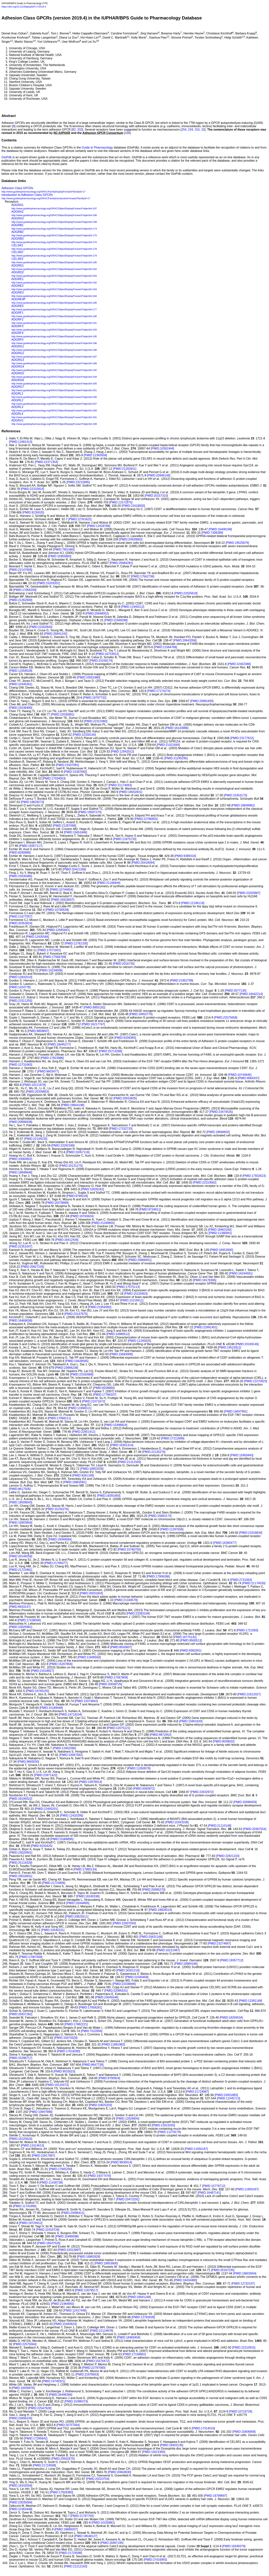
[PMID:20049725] (110, 1684)
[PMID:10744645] (240, 1074)
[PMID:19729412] (30, 2223)
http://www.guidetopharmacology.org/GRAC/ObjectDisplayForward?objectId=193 (54, 329)
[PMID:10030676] (23, 2388)
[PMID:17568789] (54, 956)
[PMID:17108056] (29, 1620)
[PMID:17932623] (254, 1175)
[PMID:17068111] (59, 1418)
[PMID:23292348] (63, 1145)
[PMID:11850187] (247, 2189)
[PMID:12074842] (86, 1701)
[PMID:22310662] (204, 1182)
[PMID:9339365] (125, 1037)
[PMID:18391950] (108, 1495)
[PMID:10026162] (92, 1189)
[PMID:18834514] (160, 1909)
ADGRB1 (17, 225)
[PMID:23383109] (138, 1613)
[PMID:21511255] (20, 1000)
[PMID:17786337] (104, 1394)
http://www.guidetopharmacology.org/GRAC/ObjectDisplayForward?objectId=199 (54, 222)
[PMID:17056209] (24, 589)
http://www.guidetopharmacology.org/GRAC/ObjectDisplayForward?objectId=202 (54, 269)
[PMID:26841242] (55, 633)
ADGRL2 (17, 400)
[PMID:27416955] (155, 2559)
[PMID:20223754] (97, 2478)
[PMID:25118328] (20, 1862)
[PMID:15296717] (20, 2058)
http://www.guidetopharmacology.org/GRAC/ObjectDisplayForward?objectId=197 (54, 208)
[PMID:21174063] (120, 785)
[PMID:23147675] (76, 1313)
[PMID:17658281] (90, 2007)
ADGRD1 (17, 265)
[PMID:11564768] (165, 647)
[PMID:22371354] (46, 462)
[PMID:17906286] (158, 1576)
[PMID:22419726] (47, 2229)
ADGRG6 (17, 380)
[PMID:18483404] (128, 2337)
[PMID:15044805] (77, 1903)
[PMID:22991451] (205, 1327)
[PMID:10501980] (88, 677)
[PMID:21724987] (197, 2091)
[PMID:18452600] (221, 1249)
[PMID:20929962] (131, 539)
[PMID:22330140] (84, 734)
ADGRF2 (17, 319)
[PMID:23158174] (101, 660)
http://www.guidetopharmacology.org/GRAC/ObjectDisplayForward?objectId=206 (54, 397)
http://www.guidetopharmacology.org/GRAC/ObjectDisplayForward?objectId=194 (54, 376)
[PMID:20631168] (151, 1936)
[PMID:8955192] (94, 1007)
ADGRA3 (17, 218)
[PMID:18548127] (86, 2536)
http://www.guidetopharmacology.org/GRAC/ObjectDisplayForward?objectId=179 (54, 255)
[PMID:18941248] (139, 2297)
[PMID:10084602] (20, 1159)
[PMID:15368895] (62, 1839)
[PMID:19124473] (57, 2084)
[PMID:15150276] (57, 1509)
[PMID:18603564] (244, 2273)
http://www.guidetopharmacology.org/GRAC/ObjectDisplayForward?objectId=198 (54, 215)
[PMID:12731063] (20, 1064)
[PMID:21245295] (176, 758)
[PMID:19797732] (94, 697)
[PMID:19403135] (171, 2445)
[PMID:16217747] (93, 1024)
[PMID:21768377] (56, 1563)
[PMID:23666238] (66, 1367)
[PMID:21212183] (75, 2566)
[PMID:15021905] (153, 2451)
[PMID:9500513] (191, 1640)
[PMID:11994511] (80, 1408)
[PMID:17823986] (52, 1058)
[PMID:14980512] (118, 1334)
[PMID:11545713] (228, 2098)
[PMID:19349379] (233, 2546)
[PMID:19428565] (77, 1361)
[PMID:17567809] (116, 1677)
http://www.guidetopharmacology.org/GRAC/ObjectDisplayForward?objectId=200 (54, 383)
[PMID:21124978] (101, 2330)
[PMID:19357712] (231, 1960)
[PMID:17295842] (35, 2438)
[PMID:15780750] (129, 1549)
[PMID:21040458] (137, 1977)
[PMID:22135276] (154, 1451)
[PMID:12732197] (243, 2283)
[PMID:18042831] (130, 792)
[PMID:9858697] (38, 1031)
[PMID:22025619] (186, 593)
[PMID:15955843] (241, 1455)
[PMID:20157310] (156, 495)
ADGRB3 (17, 238)
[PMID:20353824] (20, 923)
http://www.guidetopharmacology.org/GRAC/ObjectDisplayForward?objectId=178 (54, 248)
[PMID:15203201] (48, 583)
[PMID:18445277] (59, 1044)
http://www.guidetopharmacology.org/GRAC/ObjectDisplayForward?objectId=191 (54, 323)
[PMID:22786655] (146, 818)
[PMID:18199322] (20, 1798)
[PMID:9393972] (144, 1788)
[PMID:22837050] (124, 1923)
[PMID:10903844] (20, 1522)
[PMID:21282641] (124, 468)
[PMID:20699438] (20, 1121)
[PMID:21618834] (250, 1532)
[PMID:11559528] (20, 670)
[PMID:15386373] (76, 2401)
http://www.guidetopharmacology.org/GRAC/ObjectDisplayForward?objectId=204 (54, 275)
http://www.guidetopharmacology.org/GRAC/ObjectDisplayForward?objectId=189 (54, 424)
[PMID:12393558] (95, 455)
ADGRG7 (17, 386)
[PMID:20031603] (91, 1593)
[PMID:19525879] (237, 542)
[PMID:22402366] (239, 664)
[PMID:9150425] (41, 1845)
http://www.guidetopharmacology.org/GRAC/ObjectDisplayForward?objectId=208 (54, 410)
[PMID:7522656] (91, 2031)
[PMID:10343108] (177, 1822)
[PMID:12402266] (64, 1748)
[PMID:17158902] (134, 2354)
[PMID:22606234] (20, 2418)
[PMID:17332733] (120, 1128)
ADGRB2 (17, 231)
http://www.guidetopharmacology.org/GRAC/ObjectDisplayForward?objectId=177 (54, 309)
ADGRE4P (18, 299)
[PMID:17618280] (68, 2051)
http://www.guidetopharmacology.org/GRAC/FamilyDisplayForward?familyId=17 (43, 191)
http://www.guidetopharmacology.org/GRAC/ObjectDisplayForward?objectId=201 (54, 390)
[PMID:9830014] (121, 2162)
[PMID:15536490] (20, 707)
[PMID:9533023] (64, 2071)
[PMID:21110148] (219, 1825)
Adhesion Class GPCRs (17, 188)
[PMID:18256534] (231, 2017)
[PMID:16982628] (88, 2256)
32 (203, 129)
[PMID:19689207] (66, 2529)
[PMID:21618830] (133, 505)
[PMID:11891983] (113, 2044)
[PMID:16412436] (66, 1239)
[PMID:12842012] (122, 751)
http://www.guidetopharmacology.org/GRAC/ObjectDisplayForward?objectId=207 (54, 403)
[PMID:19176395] (204, 1280)
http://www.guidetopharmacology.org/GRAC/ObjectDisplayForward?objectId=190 (54, 316)
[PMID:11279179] (169, 2132)
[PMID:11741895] (24, 2206)
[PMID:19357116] (78, 1152)
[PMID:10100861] (103, 2522)
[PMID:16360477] (224, 1542)
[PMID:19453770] (141, 1014)
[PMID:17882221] (76, 2024)
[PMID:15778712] (213, 2185)
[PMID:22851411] (83, 1431)
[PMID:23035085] (20, 876)
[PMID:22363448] (20, 2509)
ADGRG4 (17, 366)
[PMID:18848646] (20, 1172)
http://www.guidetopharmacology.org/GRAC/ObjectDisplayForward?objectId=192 (54, 370)
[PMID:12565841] (58, 930)
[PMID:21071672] (93, 1401)
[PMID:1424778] (20, 987)
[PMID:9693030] (28, 1761)
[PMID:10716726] (240, 2411)
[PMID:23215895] (78, 482)
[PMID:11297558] (171, 1529)
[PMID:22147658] (20, 569)
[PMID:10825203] (100, 2105)
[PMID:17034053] (54, 778)
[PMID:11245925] (139, 1340)
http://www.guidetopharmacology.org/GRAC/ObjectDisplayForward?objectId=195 (54, 336)
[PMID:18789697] (215, 2495)
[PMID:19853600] (106, 2263)
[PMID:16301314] (121, 1445)
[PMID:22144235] (35, 1138)
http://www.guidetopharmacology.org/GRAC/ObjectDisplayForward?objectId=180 (54, 262)
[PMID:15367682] (75, 771)
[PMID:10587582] (71, 1754)
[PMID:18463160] (219, 1229)
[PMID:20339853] (37, 1091)
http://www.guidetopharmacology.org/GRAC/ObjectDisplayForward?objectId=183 (54, 289)
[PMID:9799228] (77, 1196)
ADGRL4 (17, 413)
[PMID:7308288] (212, 532)
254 (183, 129)
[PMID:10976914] (90, 1781)
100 (127, 132)
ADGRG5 (17, 373)
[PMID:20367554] (254, 1829)
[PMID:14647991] (235, 1411)
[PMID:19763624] (82, 1216)
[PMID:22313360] (95, 721)
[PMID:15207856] (60, 1664)
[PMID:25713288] (110, 1051)
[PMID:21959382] (99, 1307)
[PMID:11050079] (139, 1768)
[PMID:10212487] (168, 1950)
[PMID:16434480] (185, 2280)
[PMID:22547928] (39, 2408)
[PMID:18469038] (20, 1320)
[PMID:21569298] (116, 620)
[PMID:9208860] (104, 1387)
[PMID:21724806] (53, 1882)
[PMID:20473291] (128, 2199)
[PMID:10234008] (51, 970)
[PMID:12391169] (250, 2000)
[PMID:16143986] (176, 728)
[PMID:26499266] (60, 2394)
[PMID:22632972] (202, 1792)
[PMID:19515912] (229, 1347)
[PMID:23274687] (219, 1943)
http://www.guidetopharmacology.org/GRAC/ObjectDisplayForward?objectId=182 (54, 282)
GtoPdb (6, 157)
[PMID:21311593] (129, 1462)
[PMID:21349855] (103, 1222)
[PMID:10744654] (61, 889)
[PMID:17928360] (61, 2492)
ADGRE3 (17, 292)
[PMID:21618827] (42, 1670)
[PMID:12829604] (127, 2118)
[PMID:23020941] (20, 1852)
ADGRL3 (17, 407)
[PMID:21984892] (62, 2303)
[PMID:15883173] (159, 1515)
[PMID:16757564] (68, 2425)
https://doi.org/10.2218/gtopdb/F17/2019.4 (23, 6)
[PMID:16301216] (128, 1970)
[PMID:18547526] (48, 2243)
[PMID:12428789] (98, 526)
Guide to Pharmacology (97, 147)
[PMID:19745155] (37, 1691)
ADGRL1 (17, 393)
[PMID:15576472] (98, 2361)
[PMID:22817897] (43, 2155)
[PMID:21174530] (253, 1583)
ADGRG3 (17, 359)
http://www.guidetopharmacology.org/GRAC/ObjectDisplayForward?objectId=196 (54, 343)
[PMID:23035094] (20, 2502)
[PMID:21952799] (181, 980)
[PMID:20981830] (202, 701)
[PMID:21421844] (168, 744)
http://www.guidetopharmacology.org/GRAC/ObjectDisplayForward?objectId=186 (54, 349)
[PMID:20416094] (143, 862)
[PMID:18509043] (20, 1502)
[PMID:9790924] (109, 2078)
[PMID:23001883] (226, 2095)
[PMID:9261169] (83, 1475)
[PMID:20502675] (63, 2458)
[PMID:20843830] (119, 2472)
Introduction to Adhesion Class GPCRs (27, 194)
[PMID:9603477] (48, 1071)
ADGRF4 (17, 332)
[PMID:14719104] (70, 1714)
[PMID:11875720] (125, 839)
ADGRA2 (17, 211)
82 (74, 129)
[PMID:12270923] (255, 1381)
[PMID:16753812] (107, 653)
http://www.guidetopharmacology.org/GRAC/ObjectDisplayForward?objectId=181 (54, 417)
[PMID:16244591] (241, 1273)
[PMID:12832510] (20, 977)
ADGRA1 (17, 205)
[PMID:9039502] (224, 1741)
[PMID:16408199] (220, 529)
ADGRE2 (17, 285)
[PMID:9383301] (190, 1650)
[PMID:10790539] (57, 909)
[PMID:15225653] (136, 1293)
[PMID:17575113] (128, 1286)
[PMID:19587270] (90, 812)
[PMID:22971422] (45, 1775)
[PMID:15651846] (75, 832)
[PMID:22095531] (116, 1990)
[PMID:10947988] (40, 2111)
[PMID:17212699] (172, 1438)
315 (197, 129)
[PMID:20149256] (20, 1556)
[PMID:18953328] (92, 1468)
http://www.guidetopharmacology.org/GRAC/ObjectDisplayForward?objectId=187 (54, 356)
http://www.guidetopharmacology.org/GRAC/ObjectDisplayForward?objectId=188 (54, 363)
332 (79, 129)
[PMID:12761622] (80, 519)
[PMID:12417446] (75, 2310)
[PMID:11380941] (220, 1233)
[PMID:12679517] (86, 2290)
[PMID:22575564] (24, 2344)
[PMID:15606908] (244, 2431)
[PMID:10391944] (162, 448)
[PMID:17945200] (60, 2169)
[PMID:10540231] (53, 1930)
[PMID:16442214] (251, 994)
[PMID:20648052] (97, 613)
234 (190, 129)
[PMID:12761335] (76, 943)
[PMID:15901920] (190, 1721)
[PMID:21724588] (44, 2465)
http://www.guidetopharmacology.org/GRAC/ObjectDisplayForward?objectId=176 (54, 242)
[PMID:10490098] (67, 2236)
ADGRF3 (17, 326)
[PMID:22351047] (20, 1246)
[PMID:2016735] (123, 963)
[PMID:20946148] (158, 475)
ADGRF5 (17, 339)
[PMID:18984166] (186, 1963)
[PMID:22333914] (32, 488)
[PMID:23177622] (242, 738)
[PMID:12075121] (118, 1728)
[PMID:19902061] (74, 1482)
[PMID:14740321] (53, 2381)
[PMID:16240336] (88, 1896)
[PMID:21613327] (249, 1694)
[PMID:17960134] (85, 1869)
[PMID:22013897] (69, 2249)
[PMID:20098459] (245, 1802)
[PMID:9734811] (150, 1209)
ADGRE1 (17, 279)
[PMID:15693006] (121, 1354)
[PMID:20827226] (32, 1266)
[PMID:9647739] (92, 2064)
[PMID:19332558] (20, 2485)
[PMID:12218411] (131, 1300)
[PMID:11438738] (51, 2182)
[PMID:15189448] (51, 1707)
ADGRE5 (17, 306)
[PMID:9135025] (33, 512)
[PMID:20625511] (77, 1916)
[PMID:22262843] (40, 627)
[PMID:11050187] (196, 2148)
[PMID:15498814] (115, 1425)
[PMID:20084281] (121, 563)
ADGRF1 (17, 312)
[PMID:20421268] (74, 869)
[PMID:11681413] (20, 441)
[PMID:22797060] (93, 2367)
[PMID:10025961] (20, 1627)
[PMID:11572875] (120, 502)
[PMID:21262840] (20, 600)
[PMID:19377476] (99, 2175)
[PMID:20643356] (185, 640)
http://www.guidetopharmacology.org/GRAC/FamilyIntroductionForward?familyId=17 (45, 198)
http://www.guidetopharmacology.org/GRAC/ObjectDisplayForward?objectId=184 (54, 296)
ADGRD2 (17, 272)
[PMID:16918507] (62, 899)
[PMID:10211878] (34, 1084)
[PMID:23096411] (72, 2212)
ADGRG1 (17, 346)
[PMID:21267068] (64, 825)
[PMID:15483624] (65, 2324)
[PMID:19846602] (218, 1132)
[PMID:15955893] (59, 556)
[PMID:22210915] (243, 2347)
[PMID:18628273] (32, 802)
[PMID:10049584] (60, 1539)
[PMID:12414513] (32, 2145)
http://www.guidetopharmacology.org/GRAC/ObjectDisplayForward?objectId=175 (54, 235)
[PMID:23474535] (221, 1111)
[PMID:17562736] (142, 576)
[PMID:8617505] (20, 1488)
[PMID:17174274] (159, 690)
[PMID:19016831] (20, 1876)
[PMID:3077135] (235, 990)
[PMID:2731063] (241, 1579)
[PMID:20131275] (71, 1165)
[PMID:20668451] (140, 1260)
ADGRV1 (17, 420)
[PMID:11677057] (20, 916)
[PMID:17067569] (30, 1957)
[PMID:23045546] (106, 1997)
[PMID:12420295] (71, 1815)
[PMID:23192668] (81, 1374)
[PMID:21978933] (87, 2374)
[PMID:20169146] (247, 1344)
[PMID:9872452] (160, 1734)
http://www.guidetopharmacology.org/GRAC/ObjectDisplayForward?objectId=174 (54, 228)
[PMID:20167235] (222, 2270)
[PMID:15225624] (20, 2138)
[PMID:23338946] (124, 1983)
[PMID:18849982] (243, 805)
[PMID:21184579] (126, 1600)
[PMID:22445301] (20, 684)
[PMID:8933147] (20, 1606)
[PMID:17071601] (49, 950)
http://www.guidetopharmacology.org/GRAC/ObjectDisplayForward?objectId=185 (54, 302)
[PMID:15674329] (66, 2037)
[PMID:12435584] (37, 936)
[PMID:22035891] (62, 714)
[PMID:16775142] (185, 1637)
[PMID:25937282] (20, 2014)
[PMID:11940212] (132, 606)
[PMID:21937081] (67, 765)
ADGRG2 (17, 353)
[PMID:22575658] (225, 1017)
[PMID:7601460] (64, 549)
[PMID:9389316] (185, 855)
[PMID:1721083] (247, 1630)
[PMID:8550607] (121, 1647)
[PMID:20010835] (125, 1098)
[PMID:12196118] (192, 903)
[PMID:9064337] (248, 1078)
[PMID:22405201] (46, 1808)
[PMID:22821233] (227, 1856)
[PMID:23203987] (248, 893)
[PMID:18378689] (57, 1202)
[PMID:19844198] (72, 1105)
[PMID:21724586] (70, 2552)
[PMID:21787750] (82, 2515)
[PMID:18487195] (111, 2542)
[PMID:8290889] (20, 852)
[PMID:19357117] (30, 845)
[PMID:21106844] (108, 882)
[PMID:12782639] (143, 2317)
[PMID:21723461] (20, 1569)
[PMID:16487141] (209, 2192)
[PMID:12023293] (163, 2125)
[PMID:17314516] (203, 2428)
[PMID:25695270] (153, 1889)
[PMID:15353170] (235, 795)
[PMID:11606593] (89, 1657)
